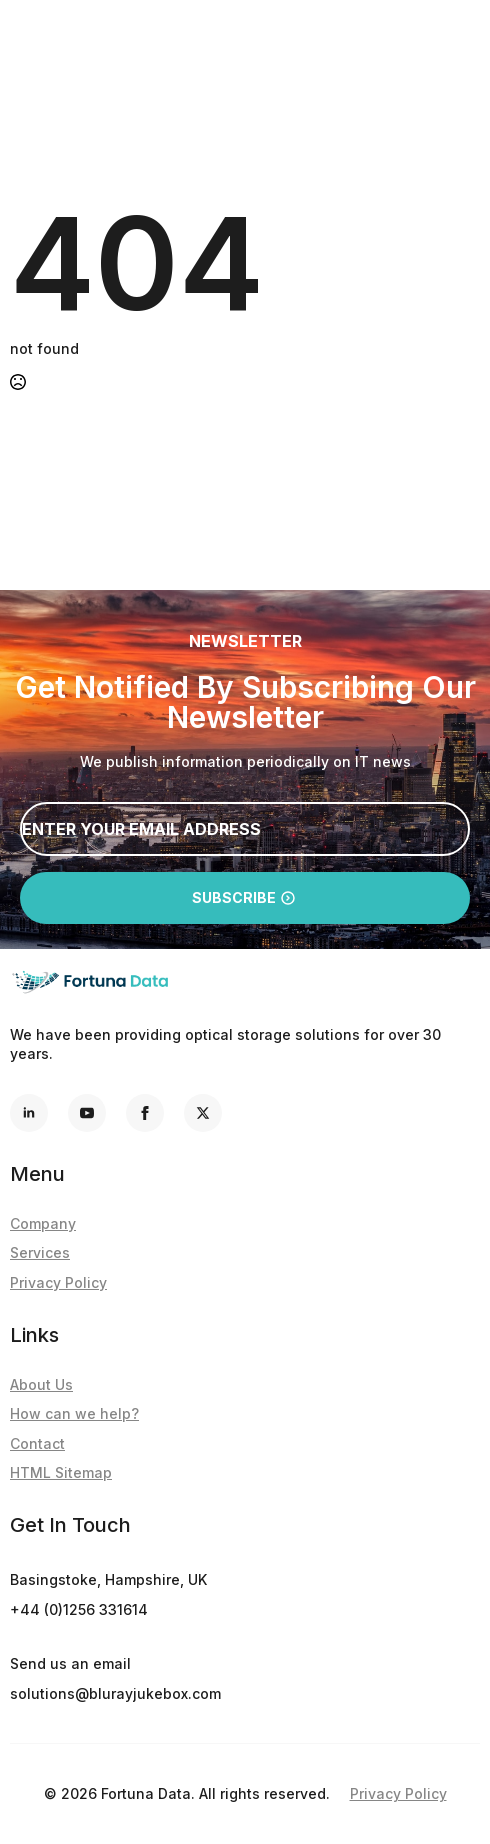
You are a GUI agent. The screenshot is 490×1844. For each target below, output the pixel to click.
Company (43, 1223)
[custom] (203, 1113)
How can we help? (74, 1413)
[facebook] (145, 1113)
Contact (37, 1443)
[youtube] (87, 1113)
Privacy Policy (58, 1282)
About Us (41, 1384)
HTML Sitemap (61, 1472)
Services (40, 1252)
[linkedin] (29, 1113)
